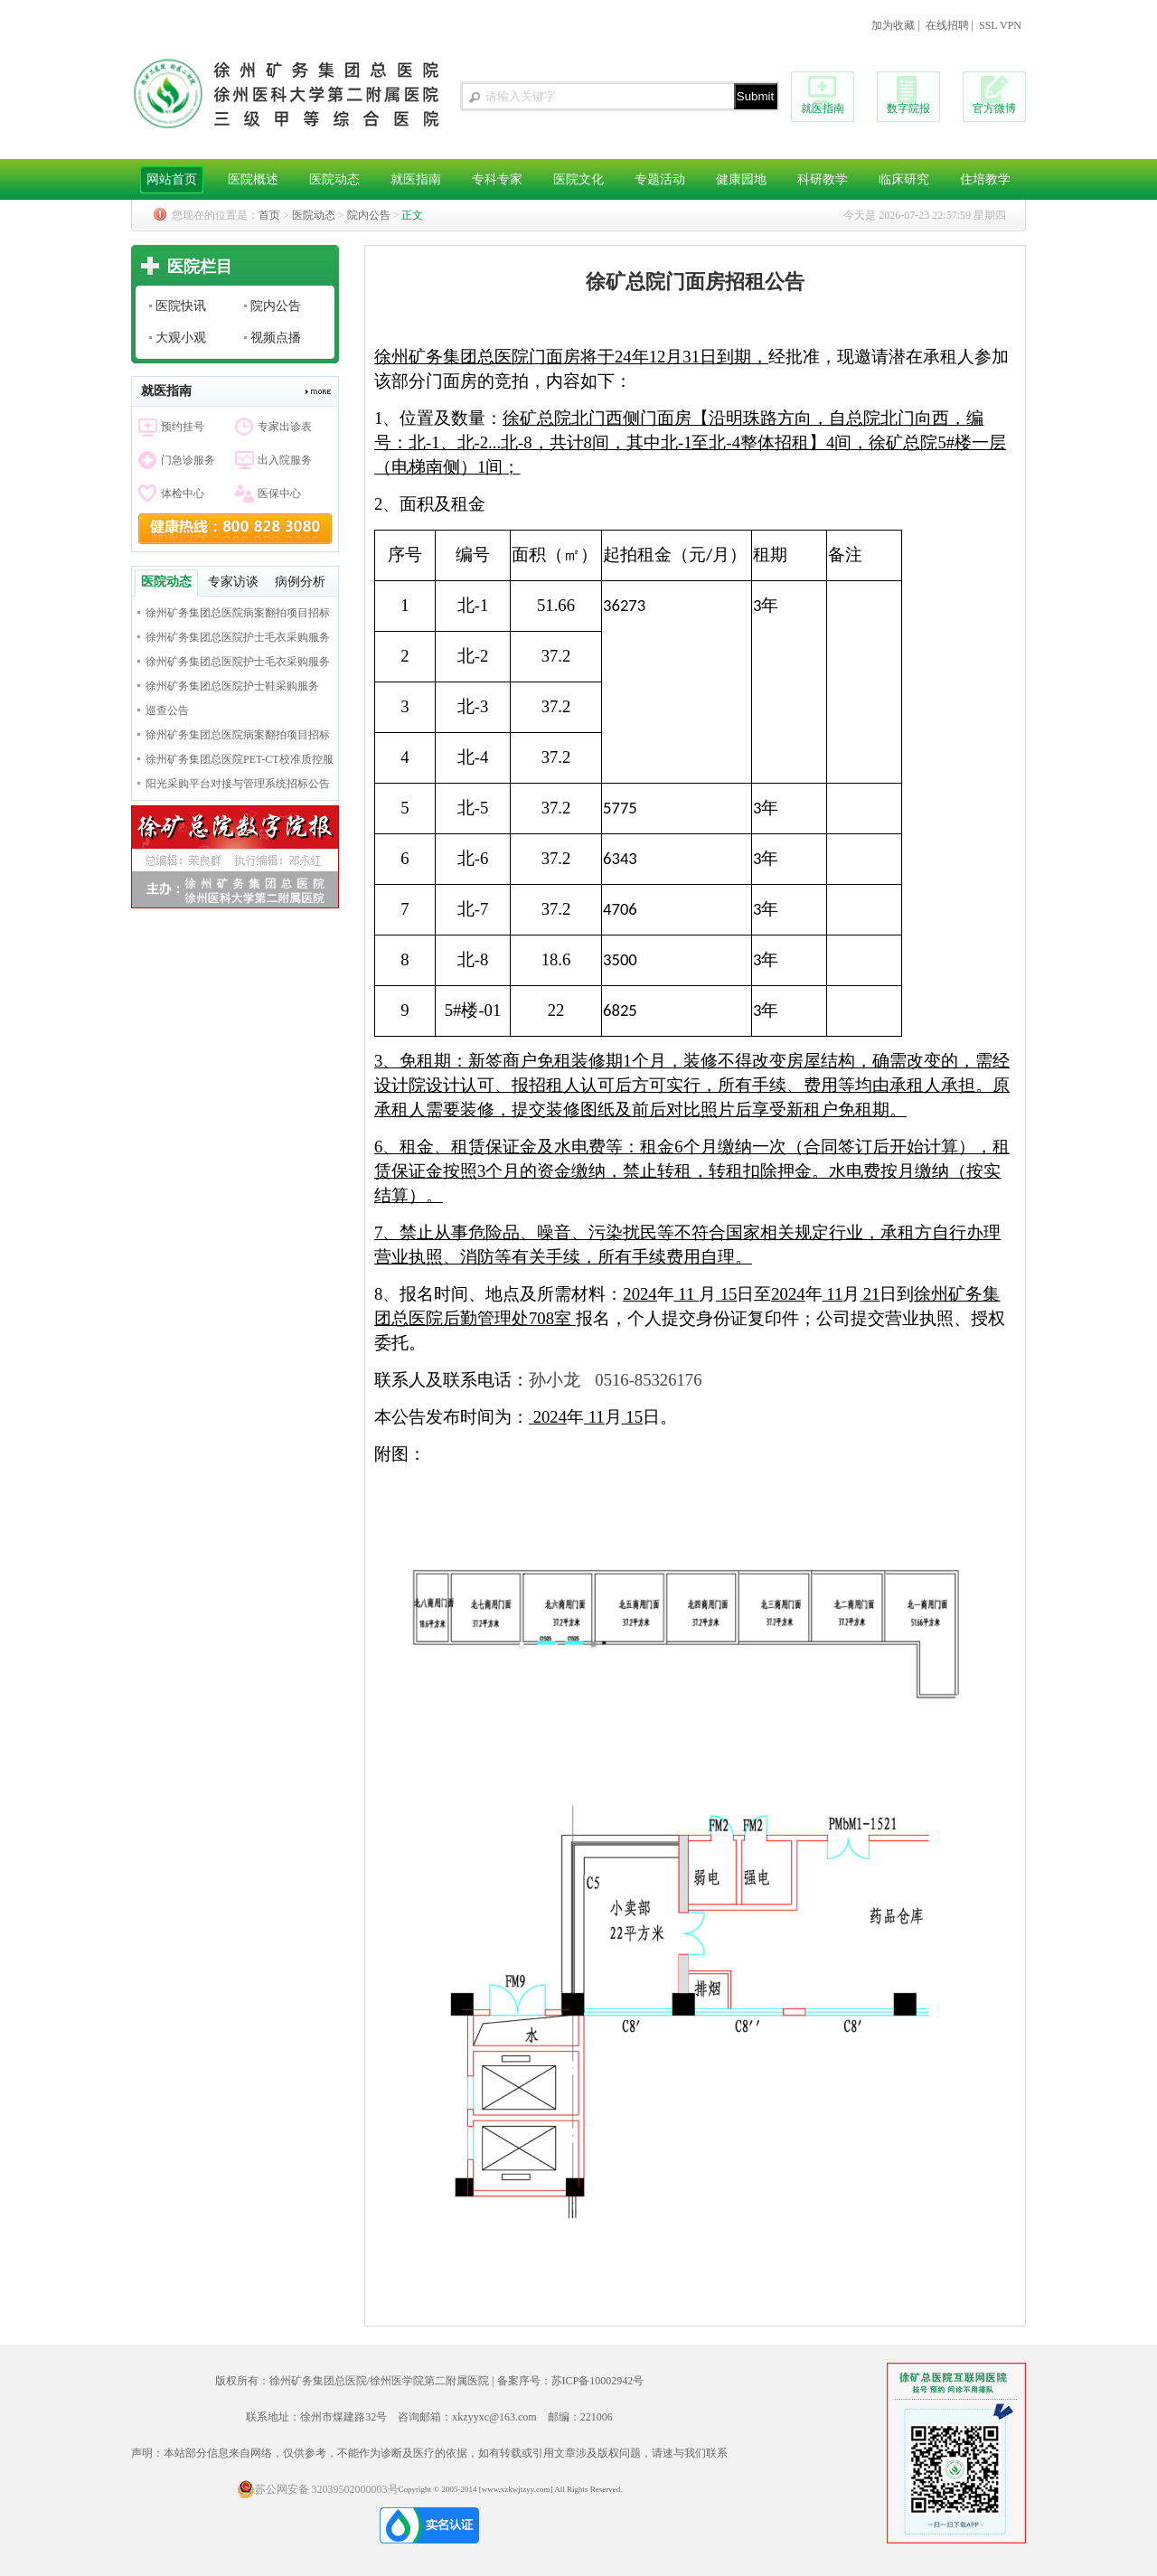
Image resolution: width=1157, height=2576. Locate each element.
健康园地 (741, 179)
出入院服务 (285, 460)
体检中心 (182, 493)
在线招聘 (947, 25)
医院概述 (253, 179)
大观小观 (180, 337)
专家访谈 (233, 581)
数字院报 (908, 108)
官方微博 (994, 108)
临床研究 (904, 179)
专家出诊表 (285, 426)
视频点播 (275, 337)
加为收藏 (893, 25)
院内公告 (368, 215)
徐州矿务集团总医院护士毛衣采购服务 (238, 637)
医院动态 (334, 179)
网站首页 (171, 179)
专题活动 (660, 179)
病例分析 (300, 581)
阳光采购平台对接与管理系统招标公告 (238, 783)
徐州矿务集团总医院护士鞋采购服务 (232, 686)
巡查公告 (167, 710)
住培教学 (985, 179)
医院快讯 (180, 306)
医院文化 (578, 179)
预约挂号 (182, 426)
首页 (269, 215)
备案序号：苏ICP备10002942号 (570, 2380)
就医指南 (822, 108)
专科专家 (497, 179)
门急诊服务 (188, 460)
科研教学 (822, 179)
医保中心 (279, 493)
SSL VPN (1000, 25)
